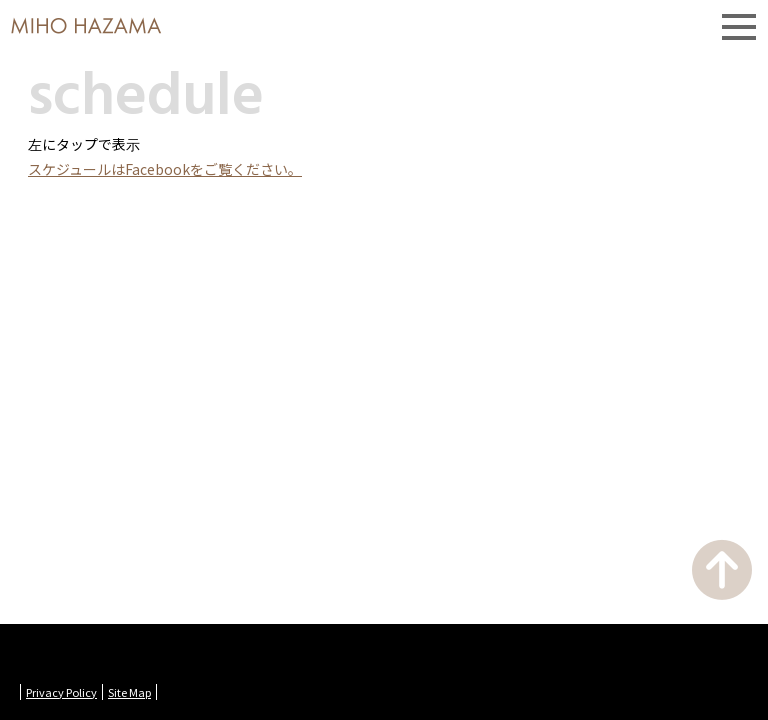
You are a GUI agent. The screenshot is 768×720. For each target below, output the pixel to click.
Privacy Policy (61, 692)
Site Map (129, 692)
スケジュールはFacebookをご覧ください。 (165, 169)
